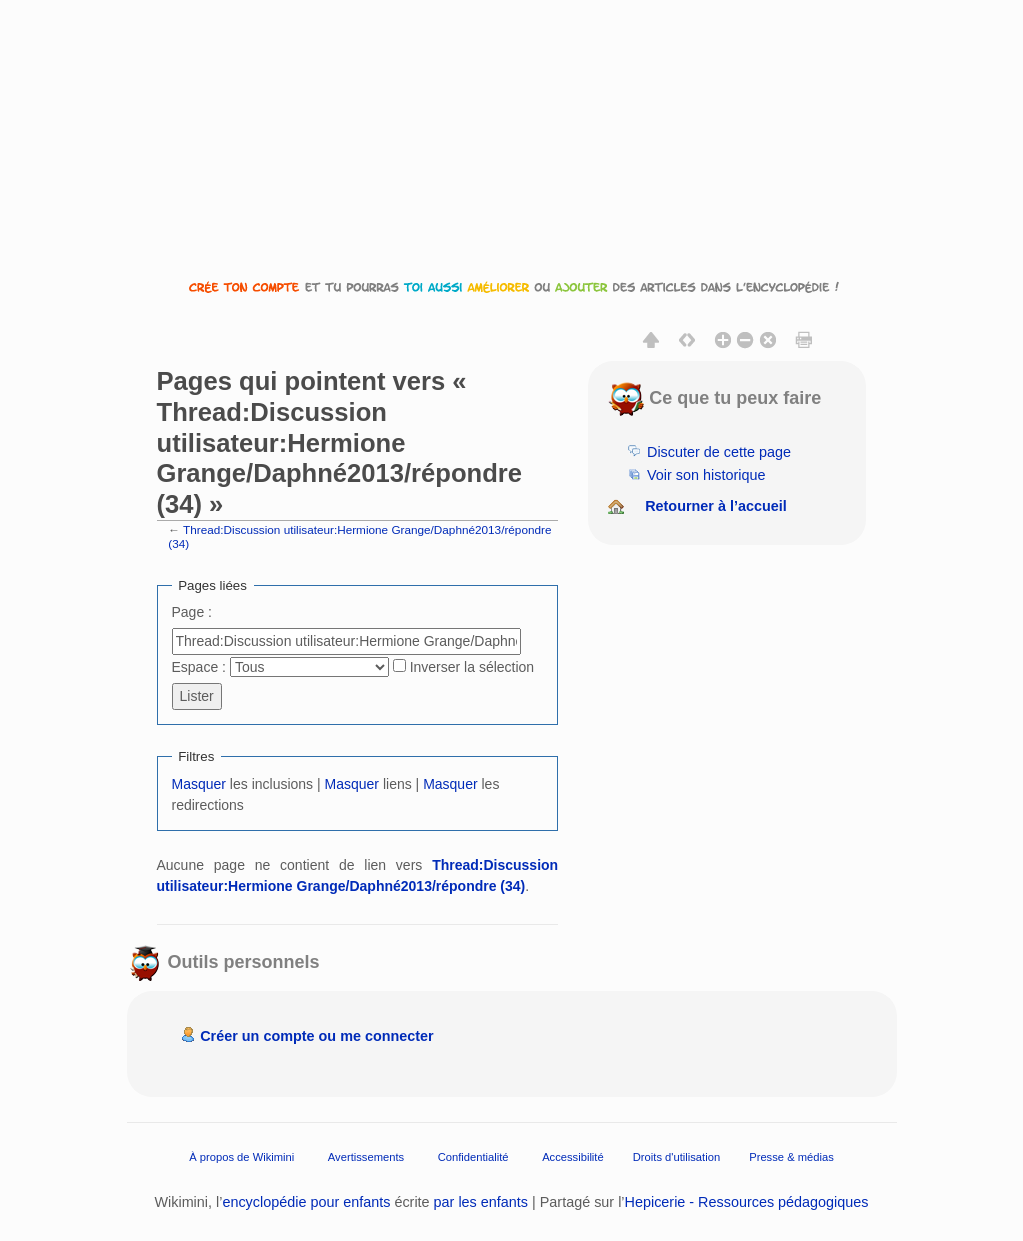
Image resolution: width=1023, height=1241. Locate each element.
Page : (192, 612)
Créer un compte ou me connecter (317, 1036)
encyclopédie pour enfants (306, 1202)
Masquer (199, 784)
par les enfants (481, 1202)
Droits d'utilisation (676, 1156)
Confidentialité (473, 1156)
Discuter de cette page (719, 452)
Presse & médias (791, 1156)
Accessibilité (573, 1156)
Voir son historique (706, 475)
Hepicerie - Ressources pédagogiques (747, 1202)
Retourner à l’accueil (716, 506)
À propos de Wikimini (241, 1156)
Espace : (199, 667)
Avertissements (366, 1156)
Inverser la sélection (472, 667)
